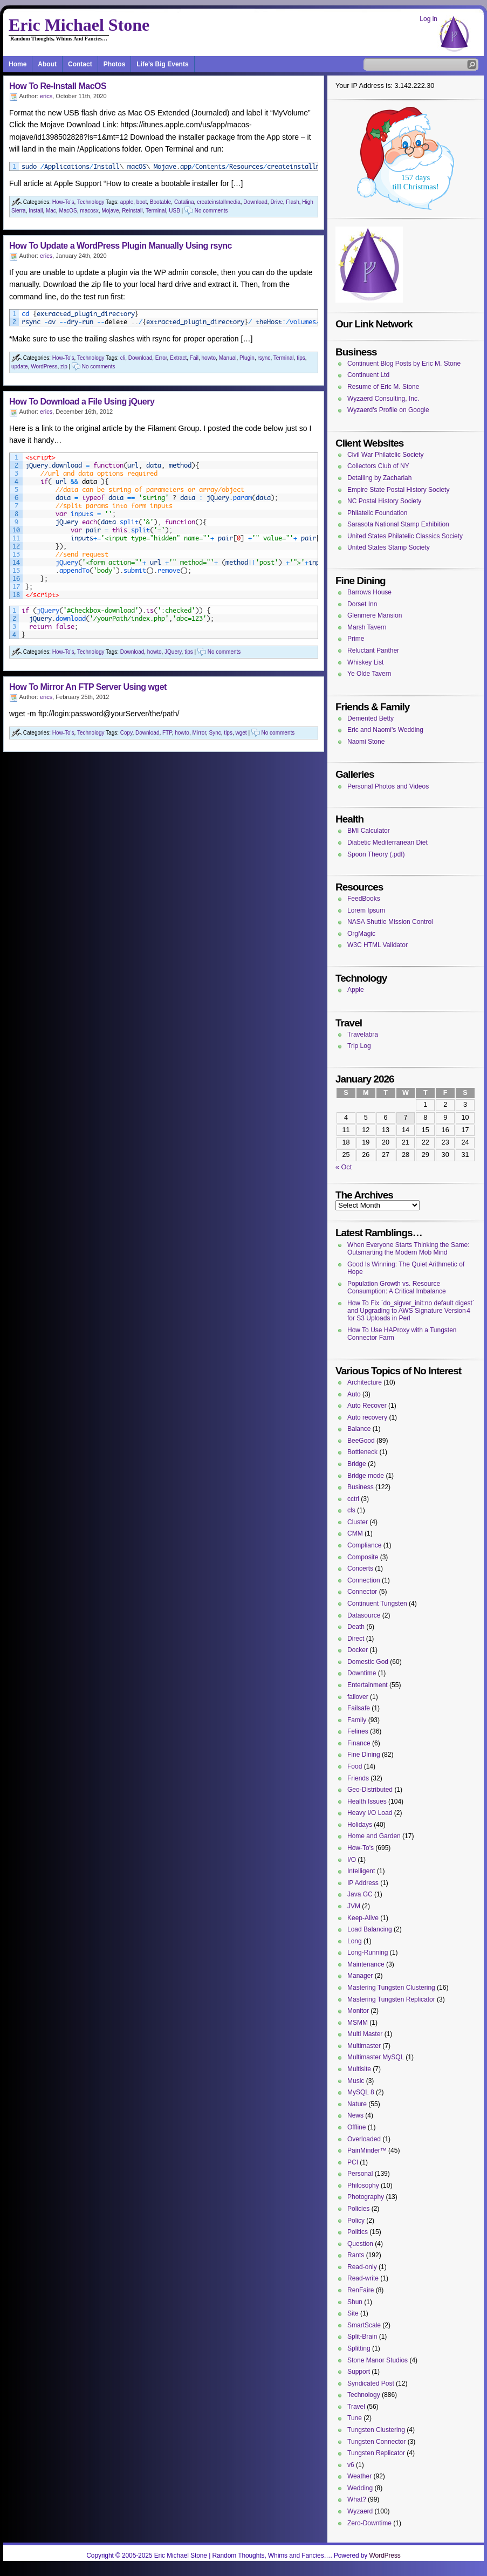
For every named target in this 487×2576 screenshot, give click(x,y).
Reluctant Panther (373, 650)
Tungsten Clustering (376, 2430)
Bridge (356, 1464)
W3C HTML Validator (377, 945)
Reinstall (132, 211)
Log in (428, 19)
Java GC (360, 1894)
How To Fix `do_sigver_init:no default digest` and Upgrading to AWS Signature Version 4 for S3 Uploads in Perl (411, 1311)
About (47, 64)
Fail (194, 358)
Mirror (199, 733)
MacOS (68, 211)
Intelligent (361, 1871)
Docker (357, 1650)
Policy (356, 2220)
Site (353, 2313)
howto (208, 358)
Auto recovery (367, 1417)
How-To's (63, 202)
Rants (355, 2255)
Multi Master (364, 2034)
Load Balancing (369, 1929)
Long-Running (367, 1952)
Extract (178, 358)
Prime (355, 638)
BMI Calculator (368, 830)
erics (46, 96)
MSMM (357, 2022)
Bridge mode (365, 1475)
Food (354, 1766)
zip (63, 366)
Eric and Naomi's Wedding (385, 730)
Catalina (184, 202)
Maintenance (366, 1964)
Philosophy (363, 2185)
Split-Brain (362, 2336)
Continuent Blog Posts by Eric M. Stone (404, 363)
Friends (358, 1778)
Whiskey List (365, 662)
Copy (126, 733)
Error (161, 358)
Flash (292, 202)
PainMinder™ (367, 2150)
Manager (360, 1975)
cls (351, 1510)
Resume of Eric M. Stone (383, 386)
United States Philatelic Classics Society (405, 536)
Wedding (360, 2488)
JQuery (173, 652)
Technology (91, 202)
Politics (357, 2232)
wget (240, 733)
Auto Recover (367, 1405)
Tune (354, 2418)
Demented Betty (370, 718)
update (19, 366)
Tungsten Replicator (376, 2453)
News (355, 2115)
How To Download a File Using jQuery (81, 401)
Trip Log (359, 1046)
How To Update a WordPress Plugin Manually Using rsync (120, 245)
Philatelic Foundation (377, 513)
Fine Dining (363, 1754)
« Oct (343, 1167)
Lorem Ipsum (366, 910)
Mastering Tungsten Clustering (391, 1987)
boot (141, 202)
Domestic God (367, 1662)
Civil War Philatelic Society (385, 454)
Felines (357, 1731)
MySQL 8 (360, 2092)
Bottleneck (362, 1452)
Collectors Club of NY (378, 466)
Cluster (357, 1522)
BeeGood (361, 1440)
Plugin (247, 358)
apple (126, 202)
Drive (276, 202)
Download (255, 202)
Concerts (360, 1568)
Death (356, 1626)
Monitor (358, 2011)
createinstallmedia (219, 202)
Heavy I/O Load (369, 1813)
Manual (228, 358)
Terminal (156, 211)
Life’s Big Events (162, 64)
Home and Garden (374, 1836)
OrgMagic (361, 933)
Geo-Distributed (370, 1789)
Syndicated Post (370, 2383)
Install (36, 211)
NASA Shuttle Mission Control (390, 922)
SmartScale (364, 2325)
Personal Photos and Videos (388, 786)
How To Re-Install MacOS (57, 86)
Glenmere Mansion (374, 615)
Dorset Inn (362, 604)
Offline (356, 2127)
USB (174, 211)
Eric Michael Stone (79, 25)
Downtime (361, 1673)
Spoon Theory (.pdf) (376, 854)
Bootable (160, 202)
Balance (359, 1429)
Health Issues (367, 1801)
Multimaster (364, 2046)
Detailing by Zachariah (379, 478)
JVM (353, 1906)
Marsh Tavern (366, 627)
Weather (359, 2476)
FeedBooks (363, 898)
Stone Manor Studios (377, 2360)
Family (356, 1720)
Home (17, 64)
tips (301, 358)
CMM (355, 1533)
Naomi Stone (366, 741)
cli (122, 358)
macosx (89, 211)
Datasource (363, 1615)
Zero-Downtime (369, 2523)
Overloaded (364, 2139)
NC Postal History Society (384, 501)
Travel (356, 2406)
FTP (167, 733)
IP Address (363, 1883)
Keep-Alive (363, 1918)
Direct (355, 1638)
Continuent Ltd (368, 375)
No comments (211, 211)
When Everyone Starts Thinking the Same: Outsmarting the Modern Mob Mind (408, 1248)
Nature (357, 2104)
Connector (362, 1591)
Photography (365, 2197)
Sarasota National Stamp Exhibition (398, 524)
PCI (352, 2162)
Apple (355, 990)
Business (360, 1487)
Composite (362, 1557)
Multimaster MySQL (375, 2057)
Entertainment (367, 1685)
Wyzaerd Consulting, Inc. (383, 398)
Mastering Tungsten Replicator (391, 1999)
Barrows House (369, 592)
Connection (363, 1580)
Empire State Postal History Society (398, 490)
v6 (350, 2465)
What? (356, 2499)
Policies (358, 2208)
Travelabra (362, 1034)
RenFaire (360, 2290)
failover (357, 1697)
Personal (360, 2173)
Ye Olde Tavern (369, 673)
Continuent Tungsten (377, 1603)
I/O (351, 1860)
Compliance (364, 1545)
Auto (354, 1394)
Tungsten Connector (376, 2441)
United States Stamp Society (388, 547)
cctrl (353, 1499)
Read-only (362, 2267)
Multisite (359, 2069)
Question (360, 2244)
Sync (215, 733)
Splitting (359, 2348)
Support (358, 2371)
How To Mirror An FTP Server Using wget (88, 686)
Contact (80, 64)
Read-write (363, 2278)
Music (355, 2081)
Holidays (359, 1824)
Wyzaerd (360, 2511)
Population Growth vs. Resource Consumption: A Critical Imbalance (396, 1287)
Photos (115, 64)
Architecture (364, 1382)
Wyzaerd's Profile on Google (388, 410)
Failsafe (358, 1708)
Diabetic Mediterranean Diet (387, 842)
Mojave (110, 211)
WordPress (44, 366)
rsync (263, 358)
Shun (354, 2302)
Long (354, 1941)
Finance (359, 1743)
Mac (51, 211)
